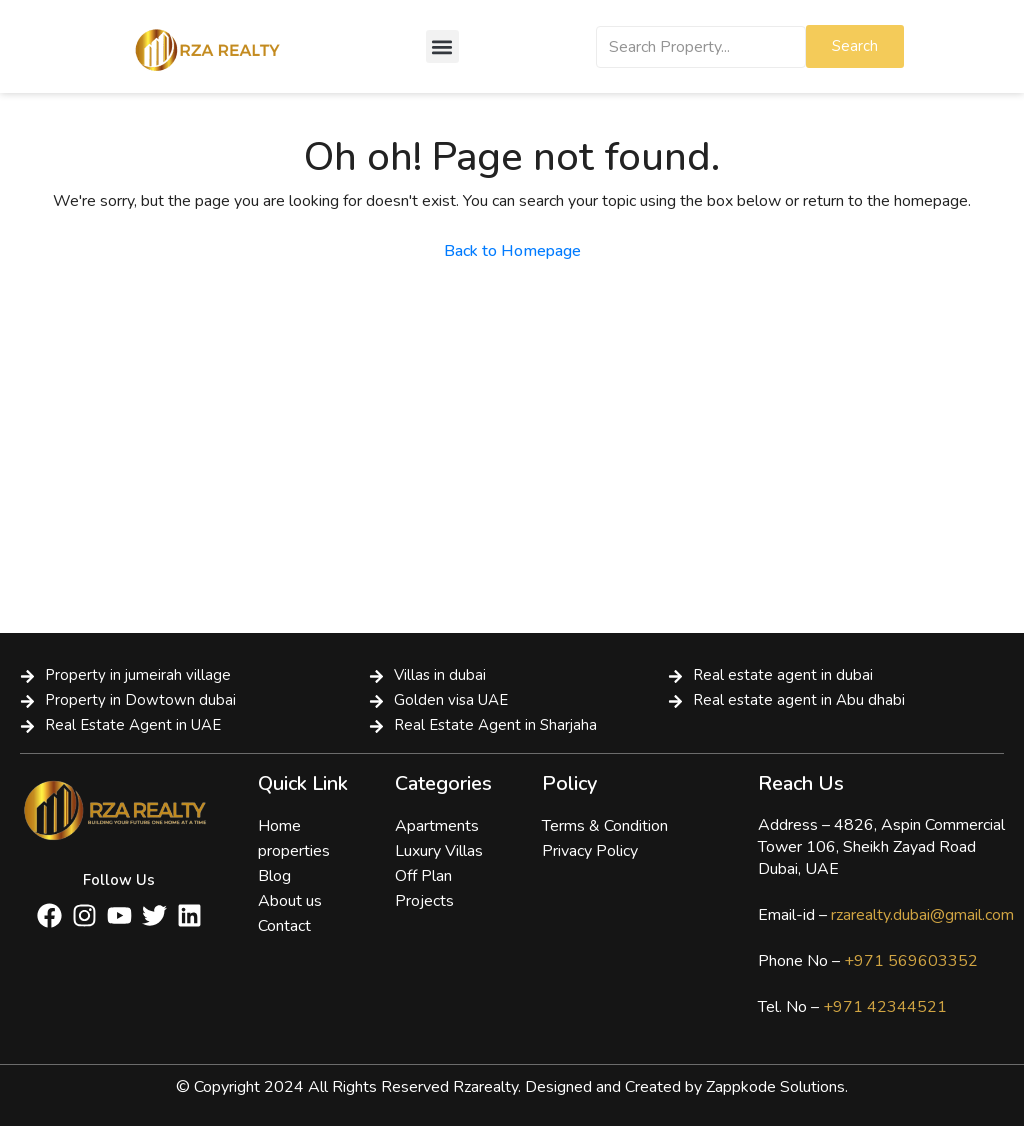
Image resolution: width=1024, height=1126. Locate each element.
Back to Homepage (512, 251)
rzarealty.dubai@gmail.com (922, 915)
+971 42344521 (883, 1007)
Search (855, 46)
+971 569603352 (911, 961)
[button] (442, 46)
